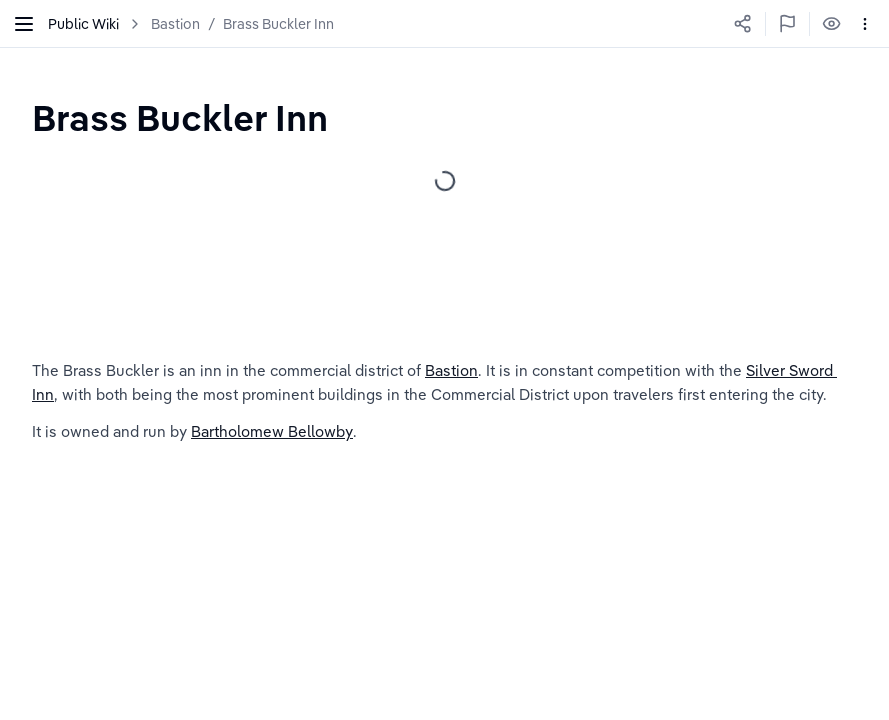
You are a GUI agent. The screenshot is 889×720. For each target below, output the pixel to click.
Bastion (175, 24)
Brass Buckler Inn (278, 24)
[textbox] (180, 117)
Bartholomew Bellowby (272, 431)
